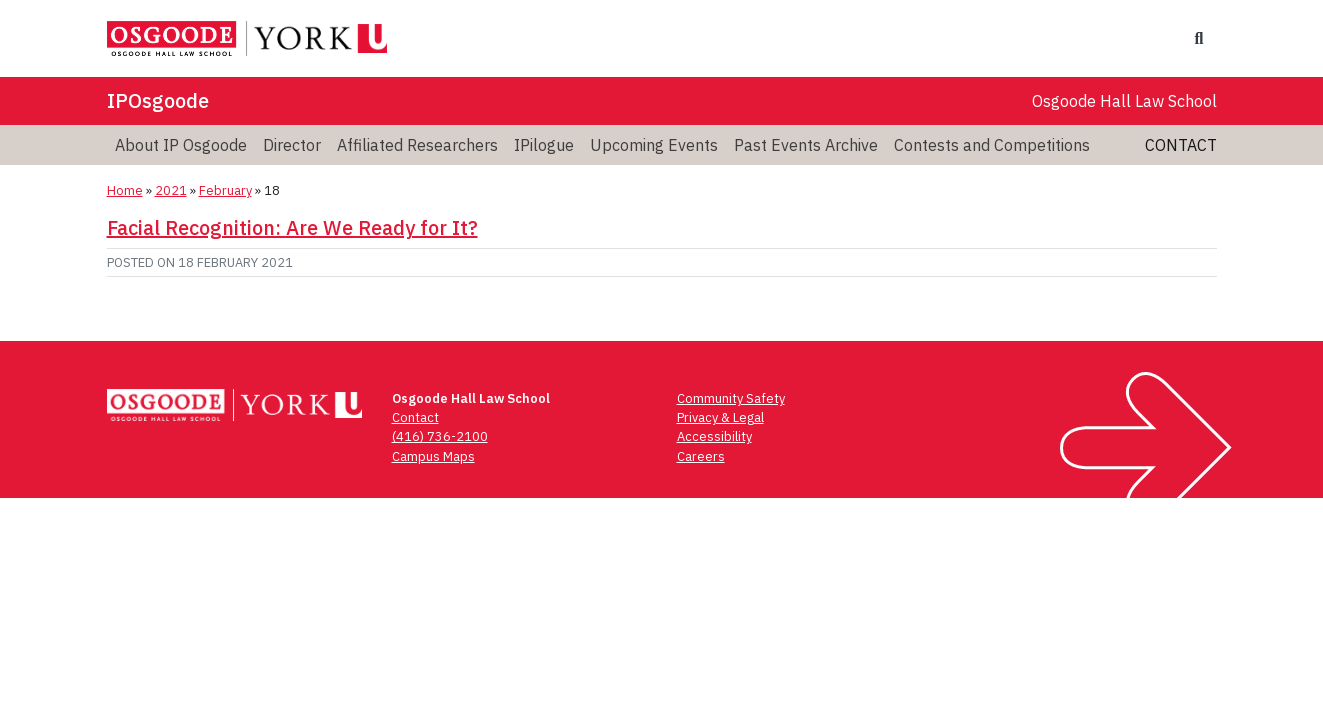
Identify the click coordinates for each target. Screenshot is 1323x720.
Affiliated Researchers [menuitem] (417, 145)
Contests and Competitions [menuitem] (992, 145)
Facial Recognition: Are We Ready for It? (292, 227)
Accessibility (714, 436)
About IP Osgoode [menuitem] (181, 145)
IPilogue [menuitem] (544, 145)
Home (125, 190)
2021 (171, 190)
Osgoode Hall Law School (1124, 101)
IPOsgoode (158, 100)
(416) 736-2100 (440, 436)
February (225, 190)
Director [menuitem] (292, 145)
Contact (1181, 145)
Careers (701, 456)
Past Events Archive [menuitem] (806, 145)
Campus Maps (433, 456)
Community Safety (731, 398)
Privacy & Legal (720, 417)
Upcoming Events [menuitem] (654, 145)
